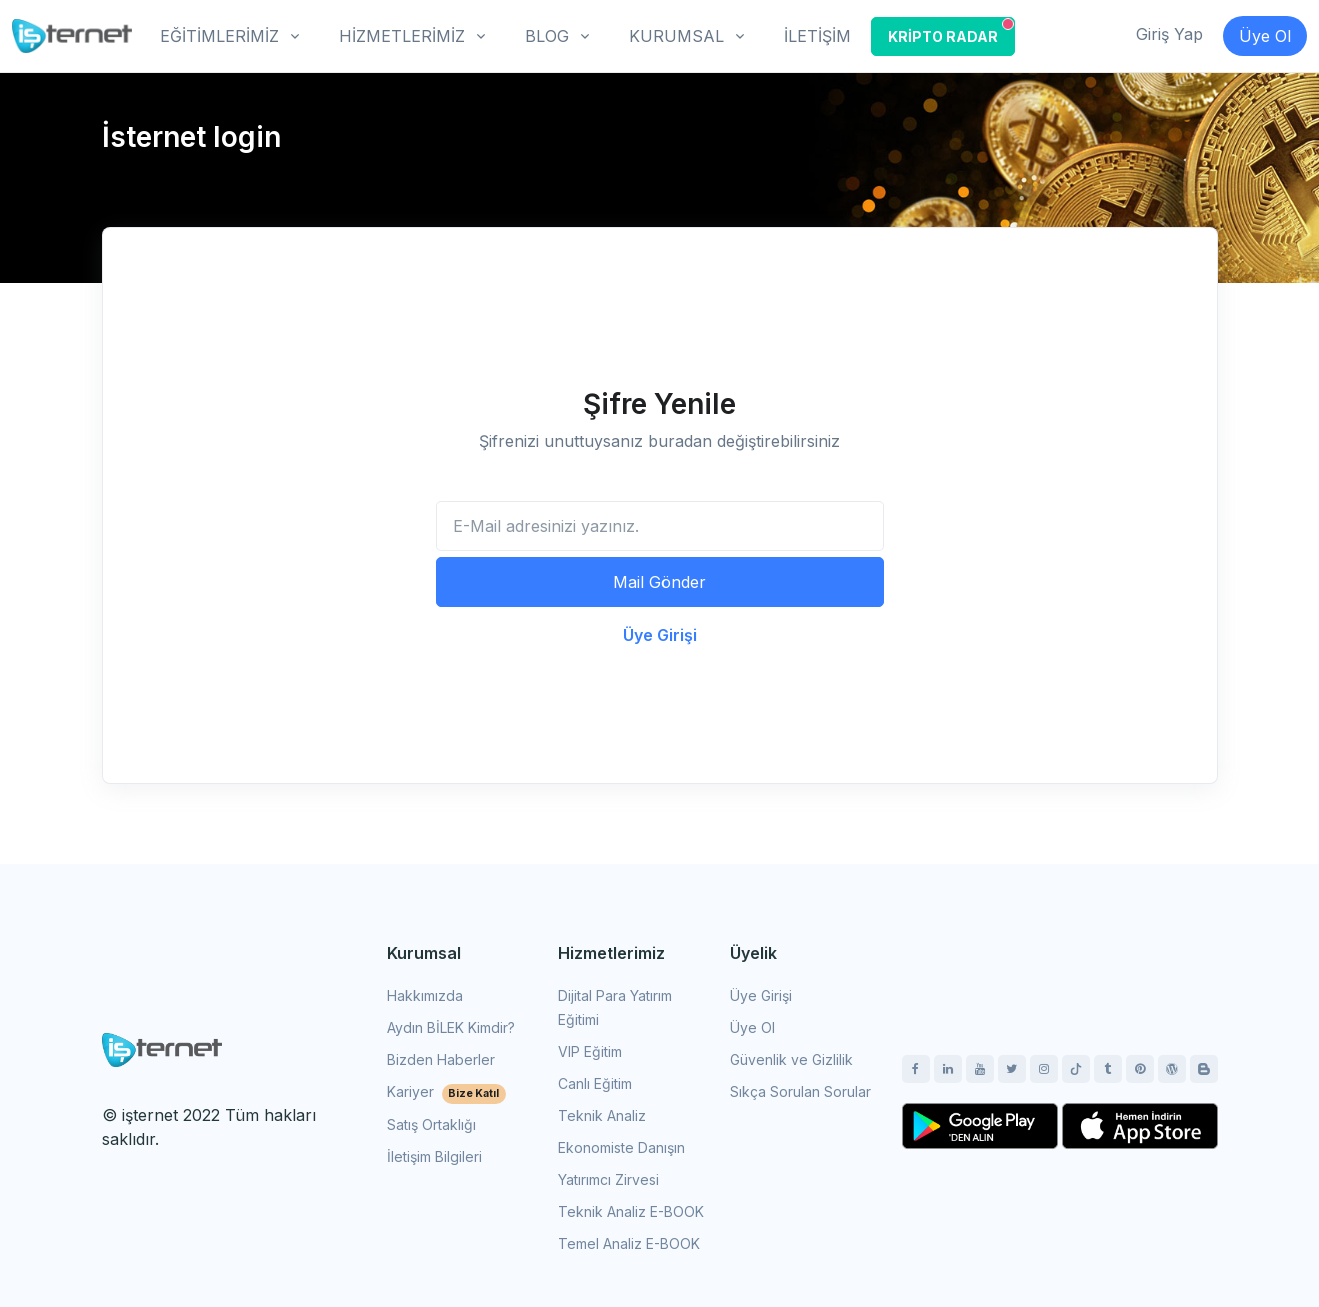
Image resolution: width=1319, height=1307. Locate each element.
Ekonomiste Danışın (621, 1147)
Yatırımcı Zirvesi (608, 1179)
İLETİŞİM (817, 36)
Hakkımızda (425, 995)
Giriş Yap (1169, 34)
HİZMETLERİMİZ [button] (402, 36)
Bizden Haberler (441, 1059)
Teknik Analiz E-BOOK (631, 1211)
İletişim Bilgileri (434, 1156)
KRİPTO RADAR (951, 31)
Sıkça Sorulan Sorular (800, 1091)
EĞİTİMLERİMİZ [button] (219, 36)
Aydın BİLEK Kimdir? (451, 1027)
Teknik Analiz (602, 1115)
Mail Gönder (659, 582)
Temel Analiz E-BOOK (629, 1243)
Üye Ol (1265, 36)
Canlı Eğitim (595, 1083)
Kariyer (447, 1091)
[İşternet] (72, 35)
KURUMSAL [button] (676, 36)
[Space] (162, 1048)
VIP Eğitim (590, 1051)
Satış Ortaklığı (431, 1124)
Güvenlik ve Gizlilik (791, 1059)
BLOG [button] (547, 36)
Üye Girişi (660, 635)
